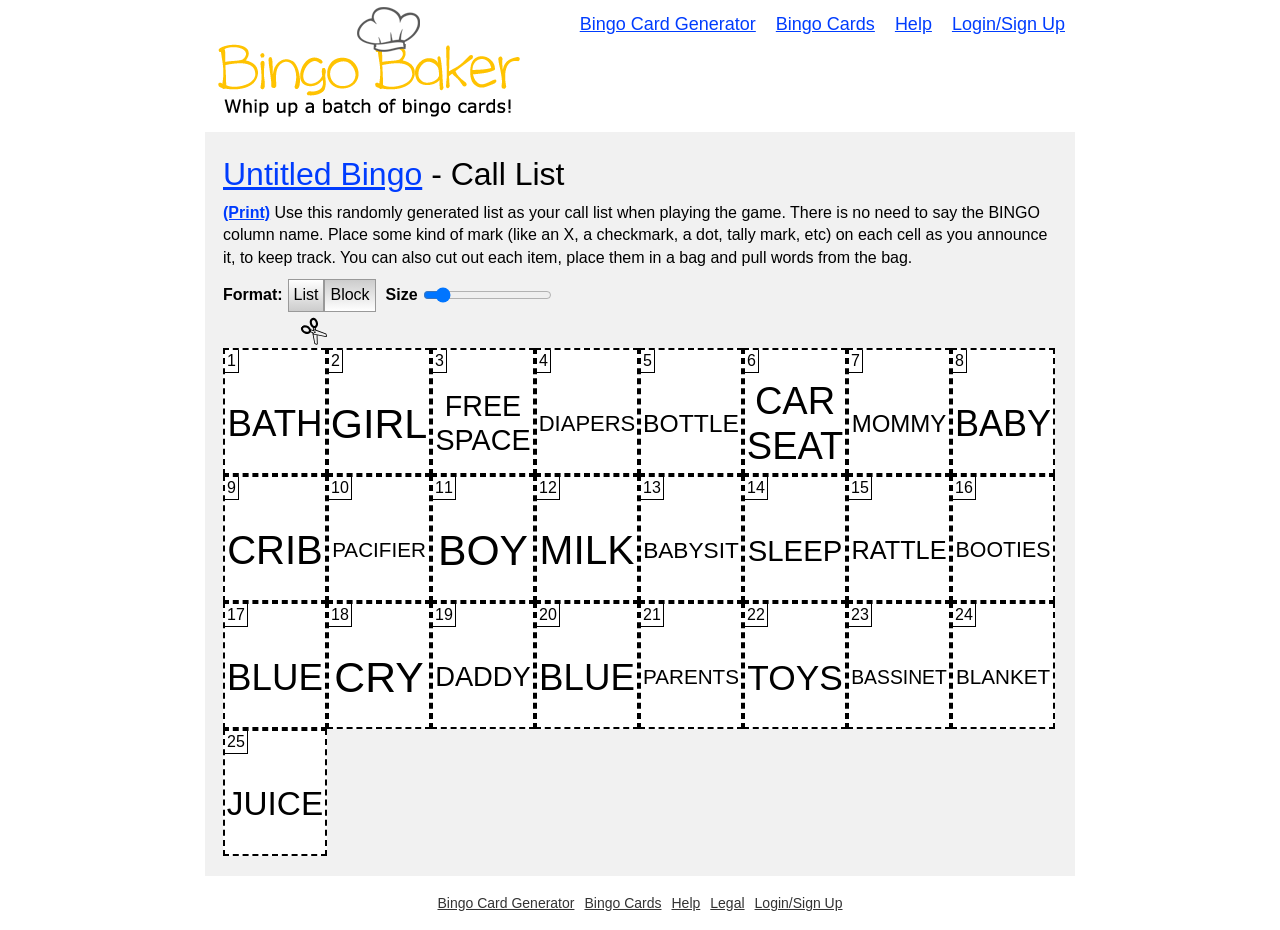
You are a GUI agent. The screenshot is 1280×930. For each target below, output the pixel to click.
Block (349, 294)
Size (402, 294)
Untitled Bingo (322, 174)
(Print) (246, 212)
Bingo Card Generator (668, 24)
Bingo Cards (825, 24)
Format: (253, 294)
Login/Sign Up (1008, 24)
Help (913, 24)
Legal (727, 903)
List (306, 294)
